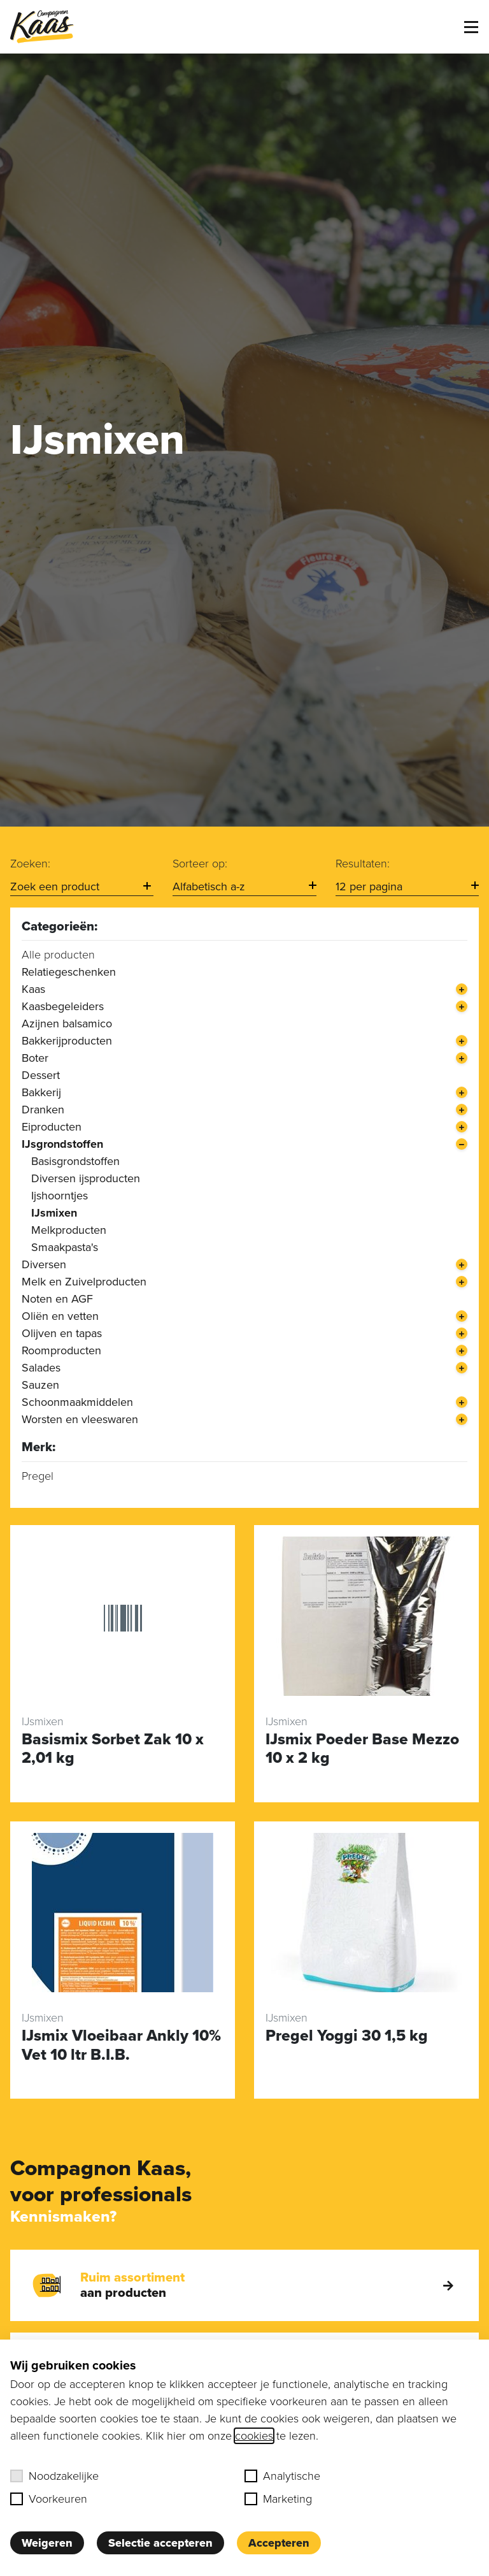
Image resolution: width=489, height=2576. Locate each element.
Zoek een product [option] (54, 886)
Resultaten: (363, 864)
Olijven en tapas (62, 1333)
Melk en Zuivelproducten (84, 1282)
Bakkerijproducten (67, 1041)
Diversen (44, 1264)
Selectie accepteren (160, 2543)
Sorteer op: (200, 864)
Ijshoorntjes (59, 1196)
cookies (254, 2436)
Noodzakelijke (54, 2476)
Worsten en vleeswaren (80, 1419)
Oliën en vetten (60, 1316)
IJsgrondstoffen (62, 1144)
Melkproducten (68, 1230)
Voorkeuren (48, 2499)
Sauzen (40, 1385)
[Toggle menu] (471, 27)
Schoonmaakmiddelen (77, 1402)
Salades (41, 1368)
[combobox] (81, 887)
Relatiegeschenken (69, 972)
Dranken (43, 1110)
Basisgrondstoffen (75, 1161)
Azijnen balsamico (67, 1024)
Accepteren (278, 2543)
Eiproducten (52, 1127)
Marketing (278, 2499)
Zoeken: (30, 864)
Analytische (282, 2476)
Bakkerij (41, 1092)
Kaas (33, 989)
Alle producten (58, 955)
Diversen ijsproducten (85, 1178)
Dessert (41, 1075)
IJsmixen (54, 1213)
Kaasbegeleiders (63, 1006)
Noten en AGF (57, 1299)
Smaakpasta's (64, 1247)
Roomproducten (61, 1350)
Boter (35, 1058)
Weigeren (47, 2543)
